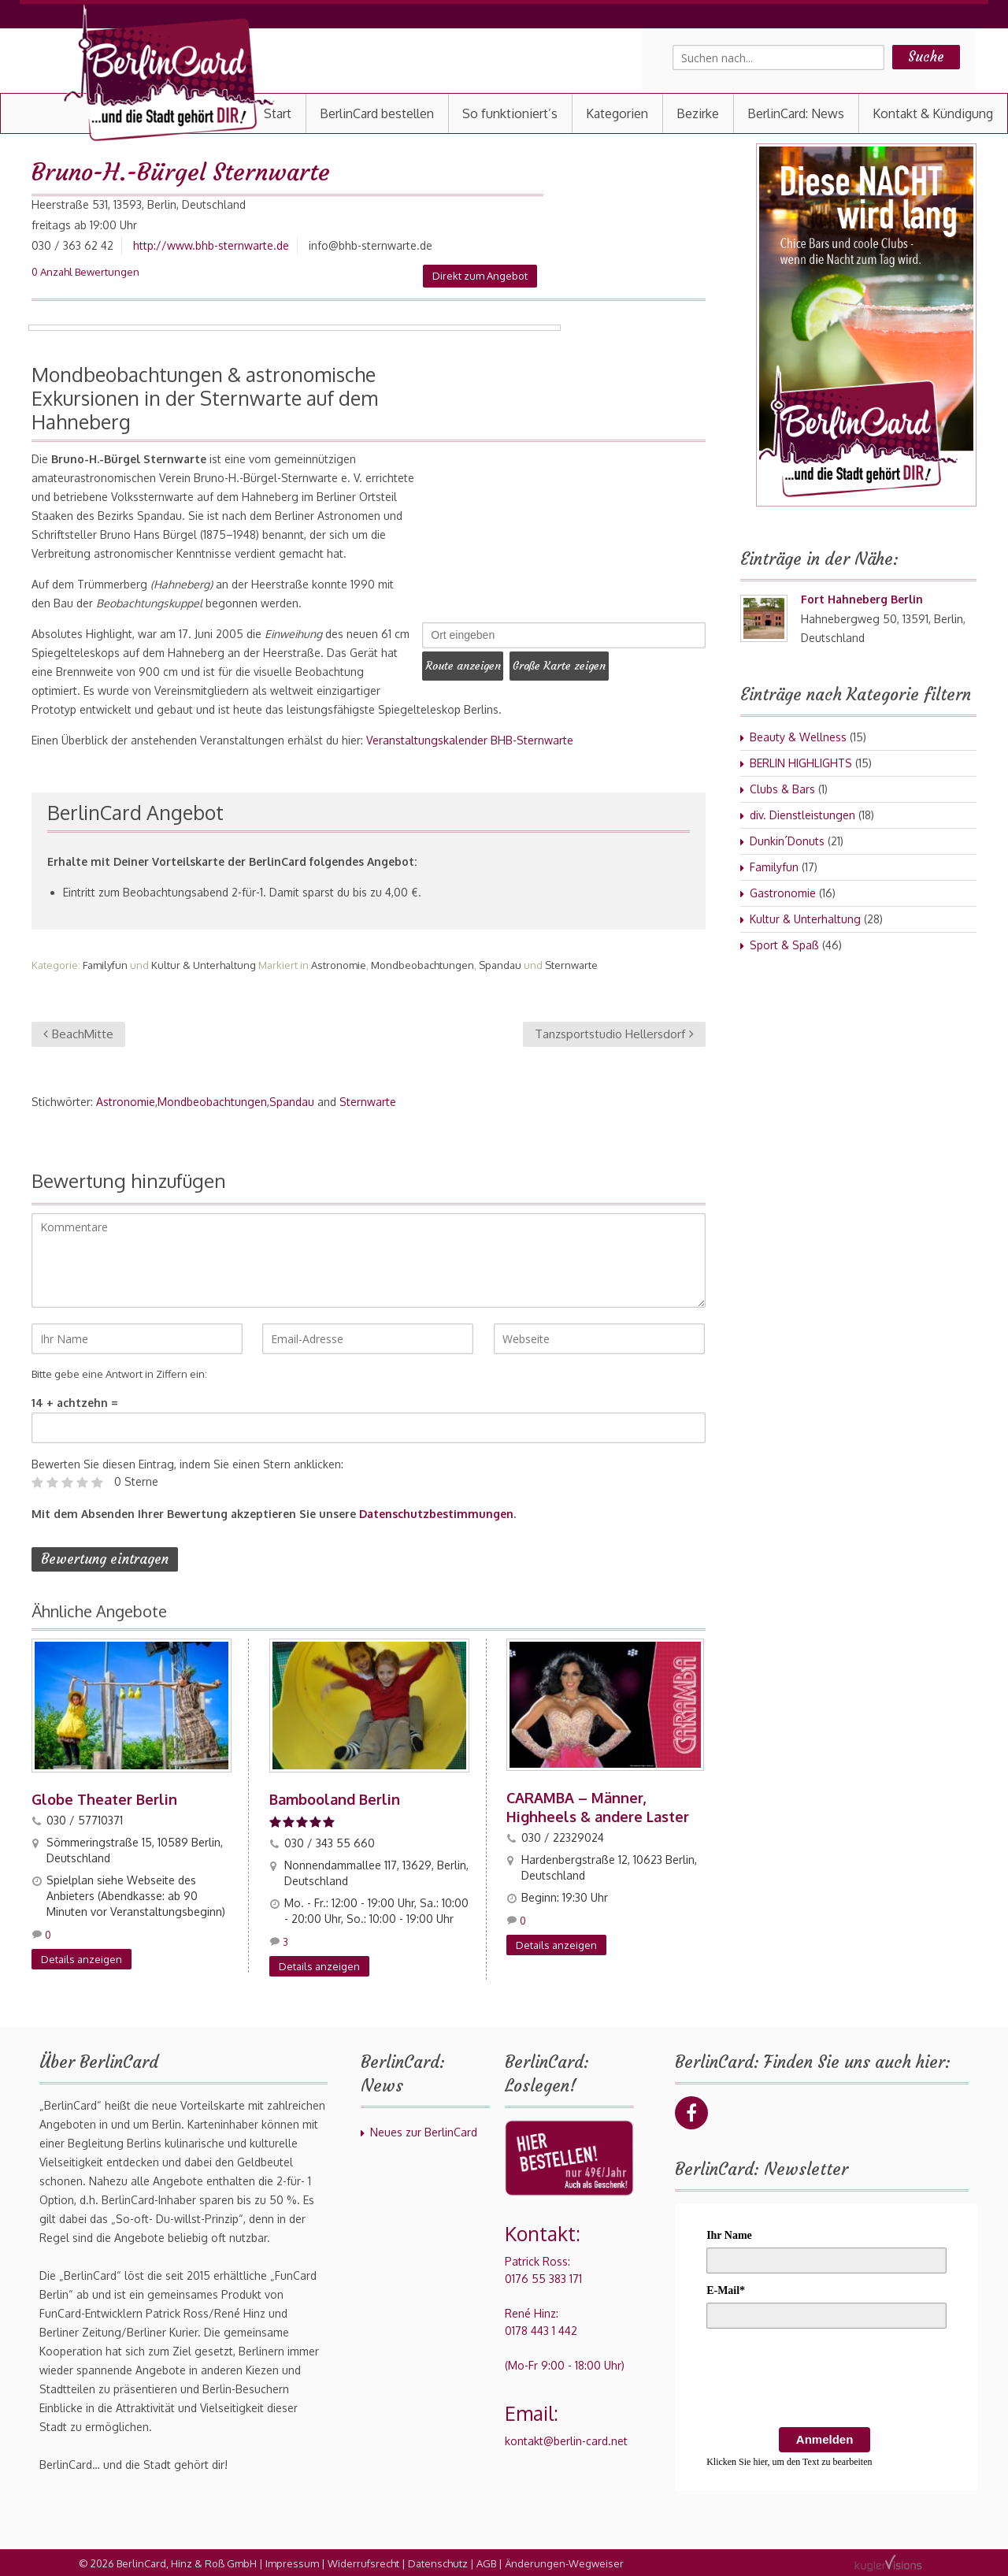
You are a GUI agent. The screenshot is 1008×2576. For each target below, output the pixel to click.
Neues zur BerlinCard (423, 2130)
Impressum (292, 2562)
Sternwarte (571, 965)
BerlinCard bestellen (377, 113)
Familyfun (105, 965)
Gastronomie (783, 893)
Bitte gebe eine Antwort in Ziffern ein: (119, 1374)
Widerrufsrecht (363, 2562)
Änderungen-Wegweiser (564, 2562)
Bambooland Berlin (334, 1797)
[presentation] (826, 2379)
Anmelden (825, 2437)
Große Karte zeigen (574, 663)
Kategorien (617, 113)
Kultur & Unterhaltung (203, 965)
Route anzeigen (468, 663)
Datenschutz (438, 2562)
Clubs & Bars (782, 789)
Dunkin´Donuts (787, 841)
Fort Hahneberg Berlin (862, 599)
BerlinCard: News (795, 113)
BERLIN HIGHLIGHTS (801, 763)
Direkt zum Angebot (480, 275)
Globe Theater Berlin (104, 1797)
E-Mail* (725, 2289)
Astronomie (338, 965)
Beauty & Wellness (798, 737)
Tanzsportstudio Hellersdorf (614, 1033)
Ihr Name (729, 2234)
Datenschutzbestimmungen (436, 1513)
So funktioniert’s (510, 113)
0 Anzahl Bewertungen (85, 271)
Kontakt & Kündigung (933, 113)
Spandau (500, 965)
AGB (486, 2562)
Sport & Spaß (784, 945)
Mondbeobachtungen (422, 965)
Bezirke (697, 113)
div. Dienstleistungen (802, 815)
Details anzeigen (81, 1957)
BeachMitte (78, 1033)
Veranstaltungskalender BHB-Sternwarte (469, 740)
